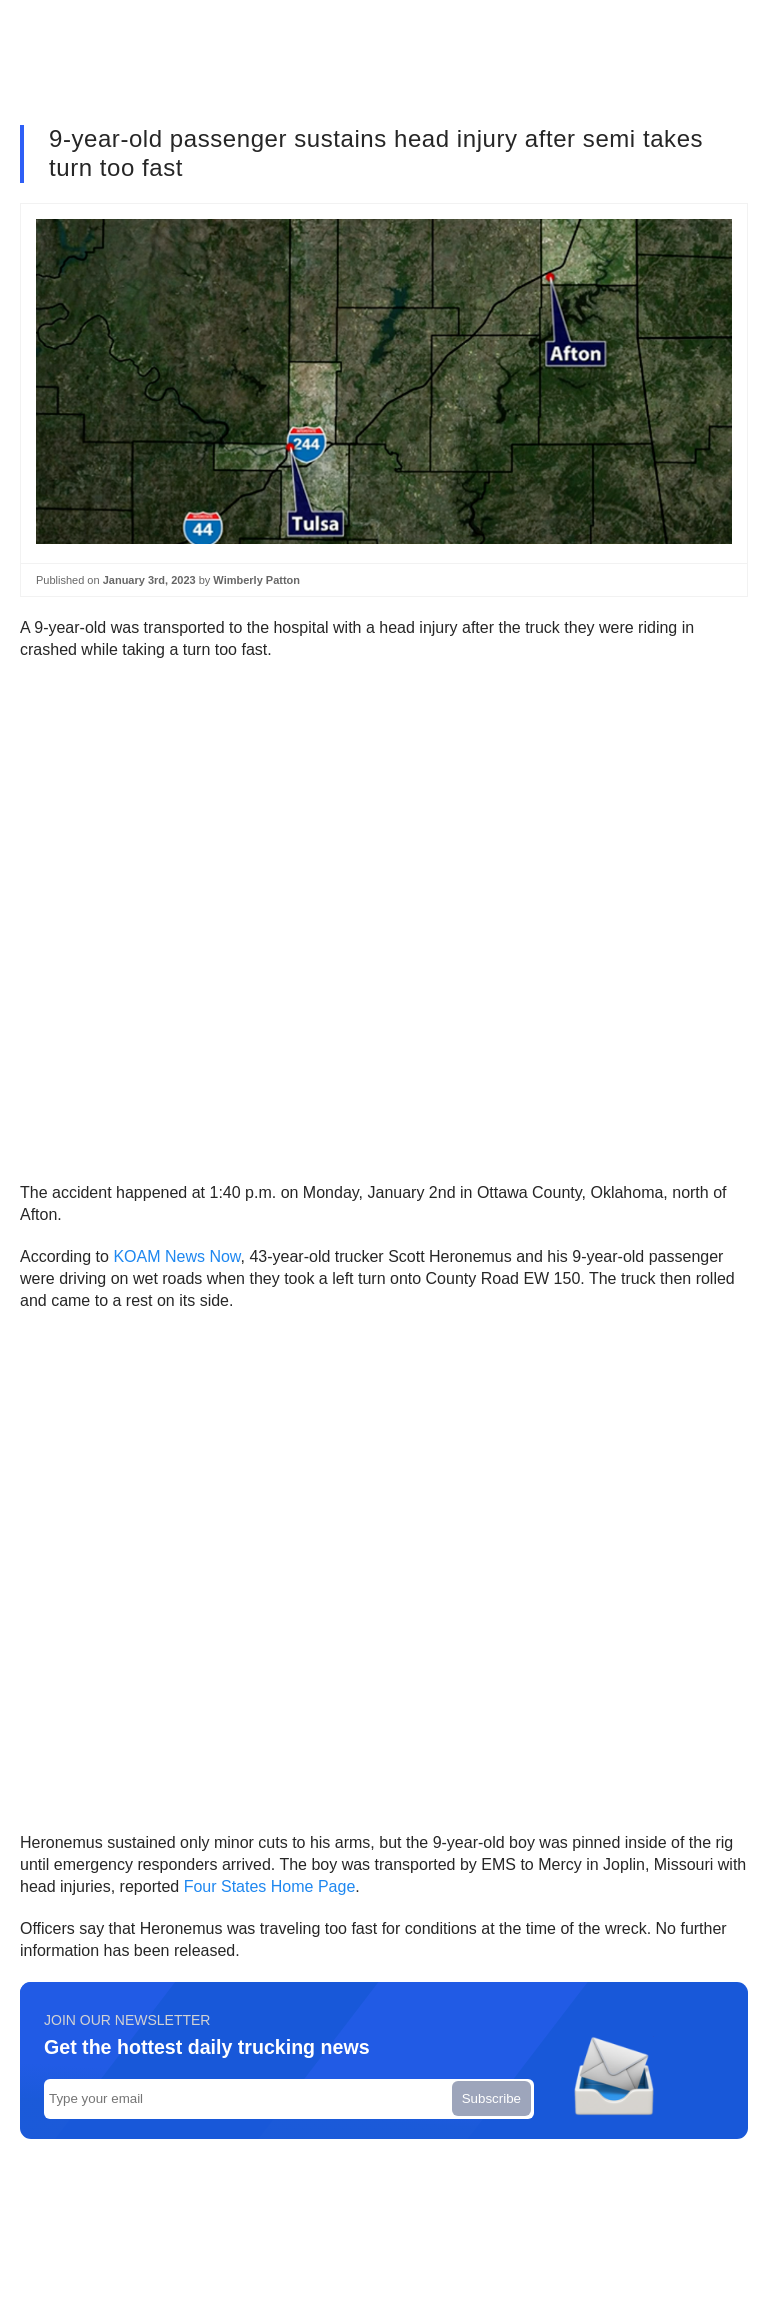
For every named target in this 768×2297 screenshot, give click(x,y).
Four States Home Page (270, 1886)
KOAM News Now (176, 1256)
